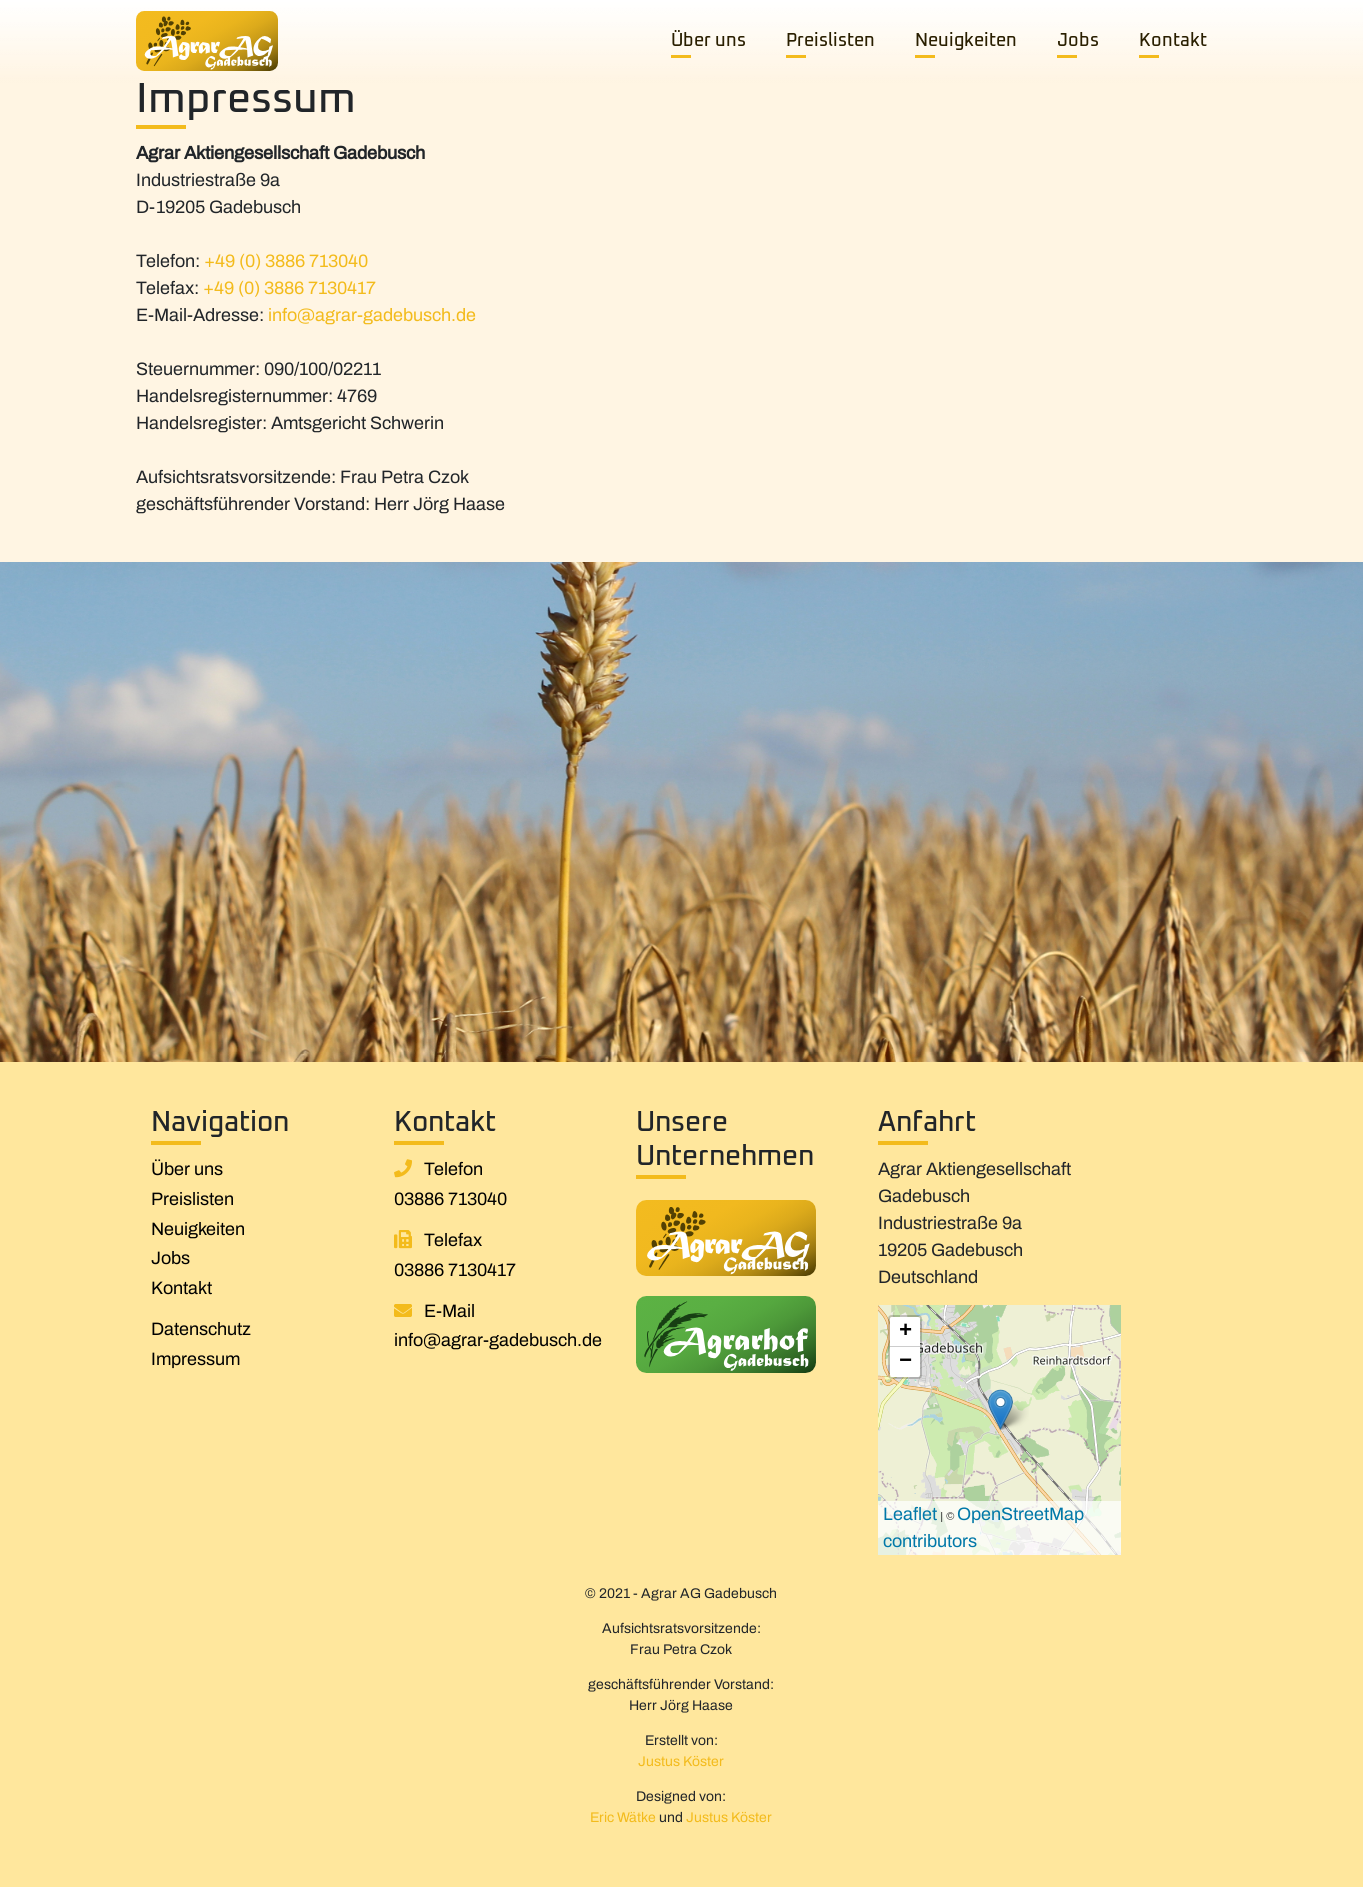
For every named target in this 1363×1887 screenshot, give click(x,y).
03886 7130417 (455, 1270)
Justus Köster (681, 1761)
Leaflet (910, 1514)
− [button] (905, 1362)
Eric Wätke (623, 1817)
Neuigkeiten (966, 41)
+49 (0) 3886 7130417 (289, 288)
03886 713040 (450, 1199)
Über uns (708, 41)
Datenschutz (201, 1329)
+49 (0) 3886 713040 (286, 261)
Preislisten (830, 41)
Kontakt (1173, 41)
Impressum (195, 1359)
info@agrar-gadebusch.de (372, 315)
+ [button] (905, 1332)
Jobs (1078, 41)
